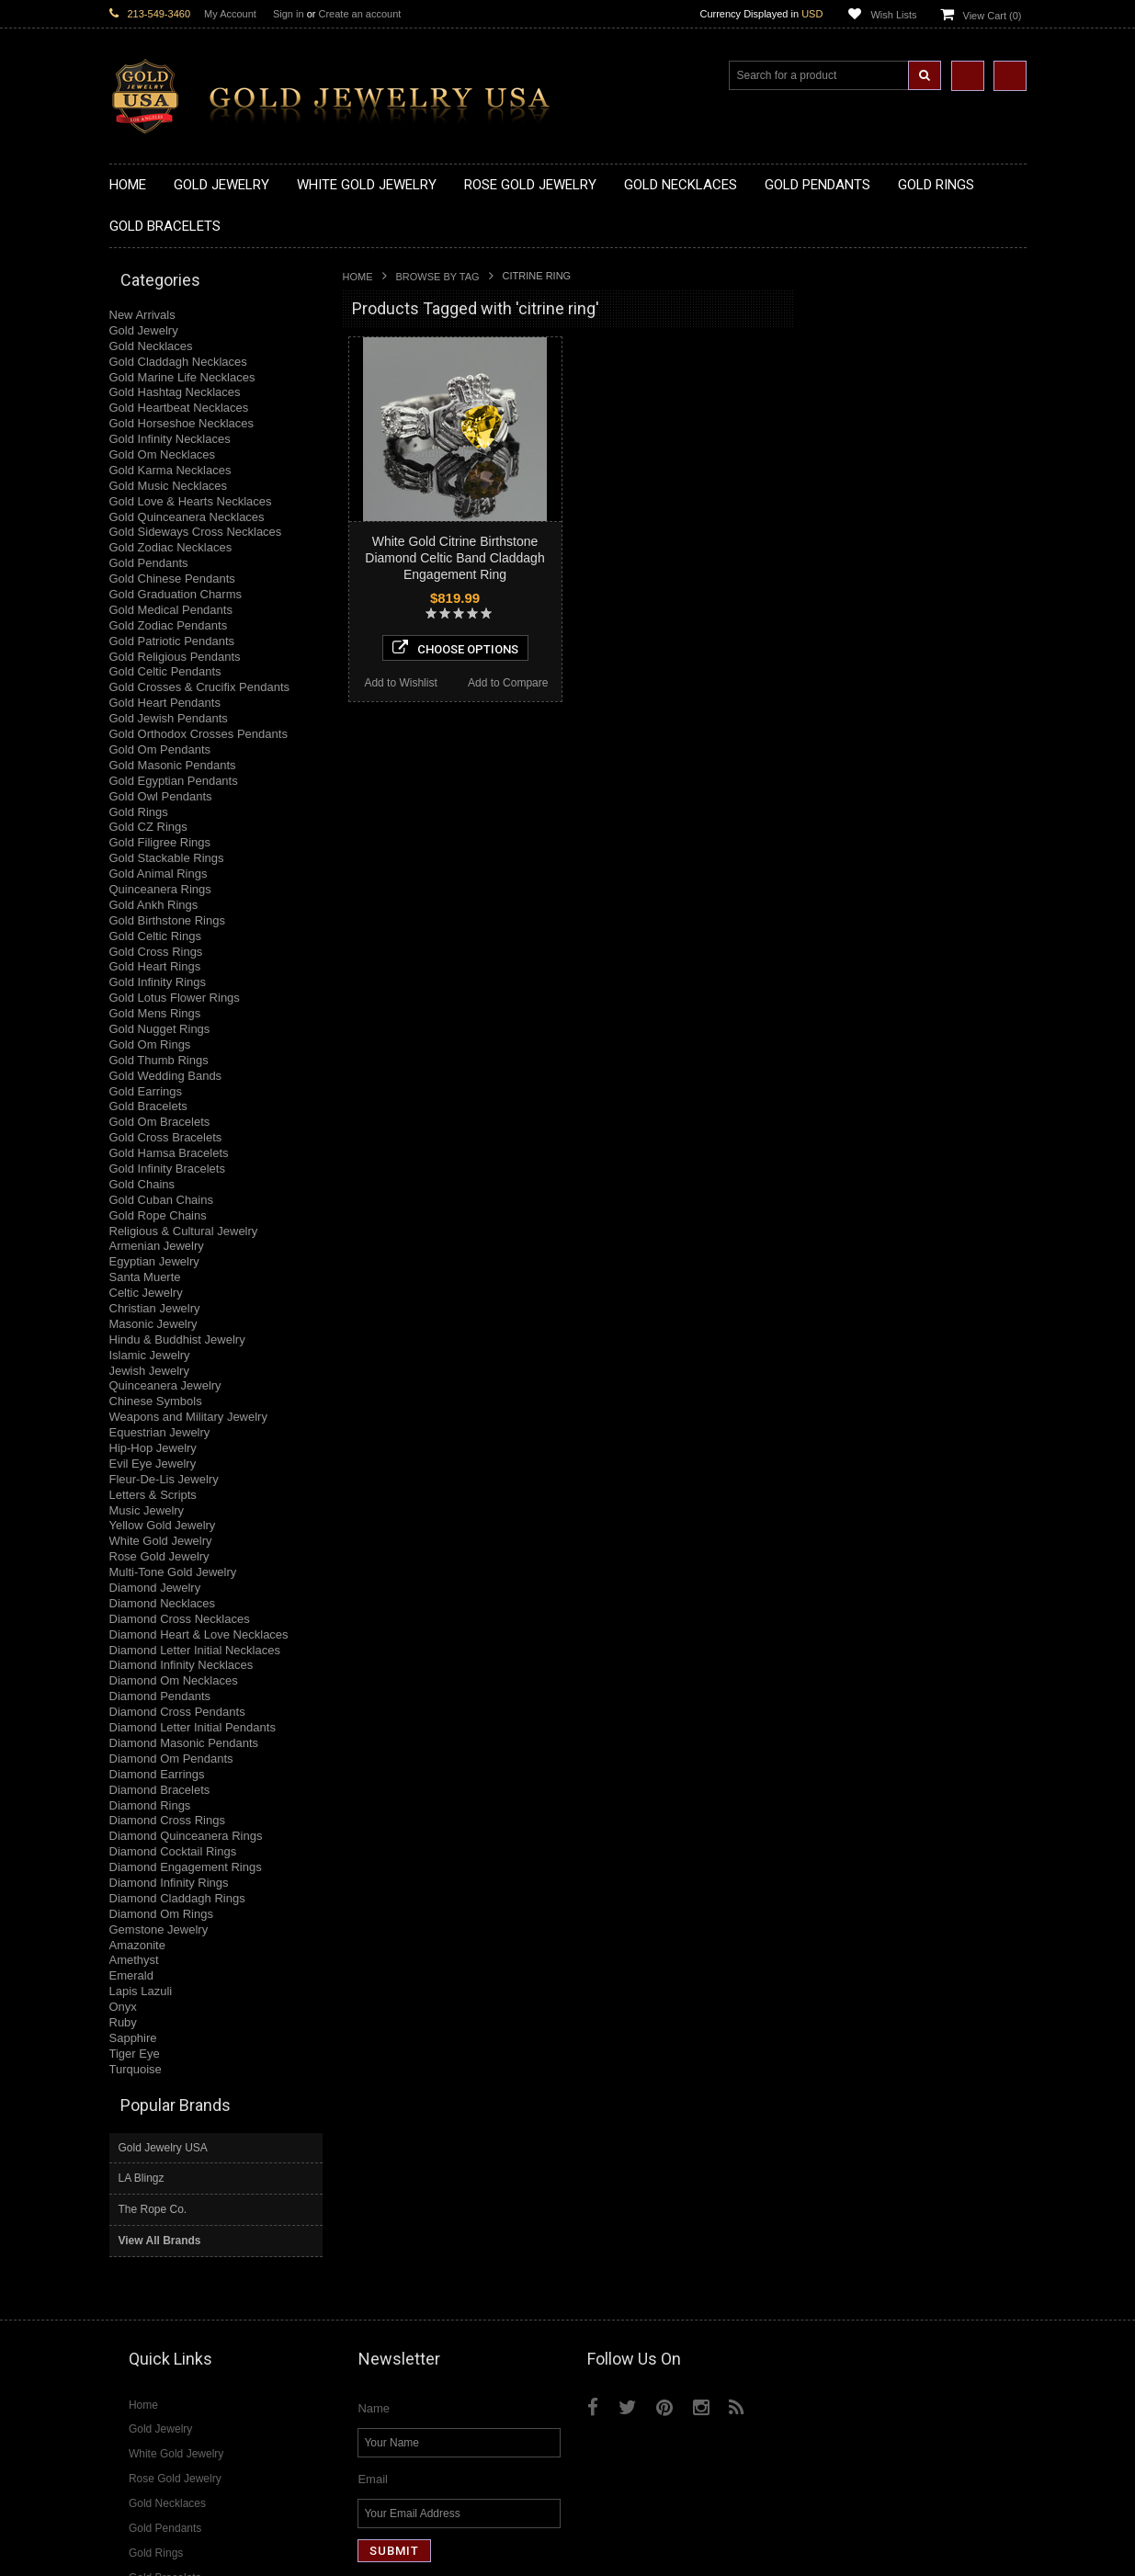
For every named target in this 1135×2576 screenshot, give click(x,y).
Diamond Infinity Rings (169, 1882)
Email (373, 2299)
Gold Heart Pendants (165, 702)
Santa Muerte (145, 1277)
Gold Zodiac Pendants (168, 625)
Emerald (131, 1975)
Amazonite (137, 1945)
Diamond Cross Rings (167, 1820)
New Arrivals (142, 315)
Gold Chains (142, 1184)
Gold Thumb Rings (159, 1060)
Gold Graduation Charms (176, 594)
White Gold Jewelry (160, 1541)
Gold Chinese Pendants (172, 578)
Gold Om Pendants (160, 749)
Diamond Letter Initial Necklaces (194, 1650)
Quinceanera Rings (160, 889)
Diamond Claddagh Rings (177, 1898)
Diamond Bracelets (159, 1790)
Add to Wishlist (400, 682)
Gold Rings (138, 812)
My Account (230, 13)
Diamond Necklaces (162, 1603)
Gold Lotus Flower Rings (174, 997)
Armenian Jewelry (156, 1246)
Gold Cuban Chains (161, 1200)
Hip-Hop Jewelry (153, 1448)
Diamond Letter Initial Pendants (192, 1727)
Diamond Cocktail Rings (173, 1851)
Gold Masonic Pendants (172, 765)
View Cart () (992, 15)
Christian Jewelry (154, 1308)
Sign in (288, 13)
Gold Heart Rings (155, 966)
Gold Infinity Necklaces (170, 439)
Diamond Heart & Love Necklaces (199, 1634)
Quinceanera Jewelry (165, 1385)
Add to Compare (508, 682)
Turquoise (135, 2069)
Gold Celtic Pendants (165, 671)
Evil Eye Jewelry (153, 1463)
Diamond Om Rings (161, 1914)
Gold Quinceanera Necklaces (187, 517)
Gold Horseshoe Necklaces (182, 423)
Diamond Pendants (160, 1696)
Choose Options (455, 648)
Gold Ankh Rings (154, 905)
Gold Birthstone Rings (167, 920)
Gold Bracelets (148, 1106)
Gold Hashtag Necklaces (175, 392)
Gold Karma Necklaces (170, 470)
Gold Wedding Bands (165, 1076)
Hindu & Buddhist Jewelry (177, 1339)
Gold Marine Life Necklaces (182, 377)
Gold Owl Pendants (160, 796)
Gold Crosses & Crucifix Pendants (199, 687)
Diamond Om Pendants (171, 1758)
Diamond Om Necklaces (173, 1680)
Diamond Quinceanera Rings (186, 1836)
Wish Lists (893, 14)
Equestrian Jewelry (159, 1432)
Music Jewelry (147, 1510)
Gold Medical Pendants (171, 610)
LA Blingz (845, 353)
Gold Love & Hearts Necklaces (190, 501)
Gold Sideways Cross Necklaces (195, 532)
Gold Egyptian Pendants (173, 781)
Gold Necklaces (151, 346)
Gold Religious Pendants (175, 657)
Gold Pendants (148, 563)
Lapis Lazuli (141, 1991)
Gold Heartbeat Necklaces (179, 407)
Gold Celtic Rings (155, 936)
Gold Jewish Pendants (168, 718)
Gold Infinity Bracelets (167, 1168)
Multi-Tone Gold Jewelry (173, 1572)
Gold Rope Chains (158, 1215)
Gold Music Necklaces (168, 486)
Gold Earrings (145, 1091)
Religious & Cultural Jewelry (183, 1231)
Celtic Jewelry (146, 1292)
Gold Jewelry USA (867, 322)
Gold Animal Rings (158, 873)
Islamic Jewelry (149, 1355)
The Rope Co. (857, 385)
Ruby (123, 2022)
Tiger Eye (134, 2053)
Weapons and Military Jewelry (188, 1417)
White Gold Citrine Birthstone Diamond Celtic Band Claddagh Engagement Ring (454, 558)
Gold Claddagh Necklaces (178, 362)
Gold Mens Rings (155, 1013)
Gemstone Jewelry (159, 1929)
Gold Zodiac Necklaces (171, 547)
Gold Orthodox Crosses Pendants (198, 734)
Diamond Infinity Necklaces (181, 1665)
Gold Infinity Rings (158, 982)
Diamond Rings (150, 1805)
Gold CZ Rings (148, 827)
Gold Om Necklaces (162, 454)
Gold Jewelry (143, 330)
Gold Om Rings (150, 1044)
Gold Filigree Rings (160, 842)
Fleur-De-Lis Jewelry (164, 1479)
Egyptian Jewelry (154, 1261)
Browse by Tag (438, 276)
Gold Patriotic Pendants (172, 641)
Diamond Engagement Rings (185, 1867)
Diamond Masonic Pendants (184, 1743)
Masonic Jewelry (153, 1324)
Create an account (359, 13)
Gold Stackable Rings (166, 858)
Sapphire (133, 2038)
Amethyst (134, 1960)
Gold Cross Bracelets (165, 1137)
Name (374, 2228)
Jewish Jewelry (149, 1371)
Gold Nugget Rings (159, 1029)
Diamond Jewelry (155, 1587)
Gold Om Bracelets (159, 1122)
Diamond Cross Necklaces (179, 1619)
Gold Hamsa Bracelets (169, 1153)
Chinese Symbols (155, 1401)
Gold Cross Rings (156, 952)
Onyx (123, 2007)
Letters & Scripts (153, 1495)
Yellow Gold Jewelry (162, 1525)
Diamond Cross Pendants (177, 1712)
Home (358, 276)
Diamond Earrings (157, 1774)
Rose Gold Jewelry (159, 1556)
